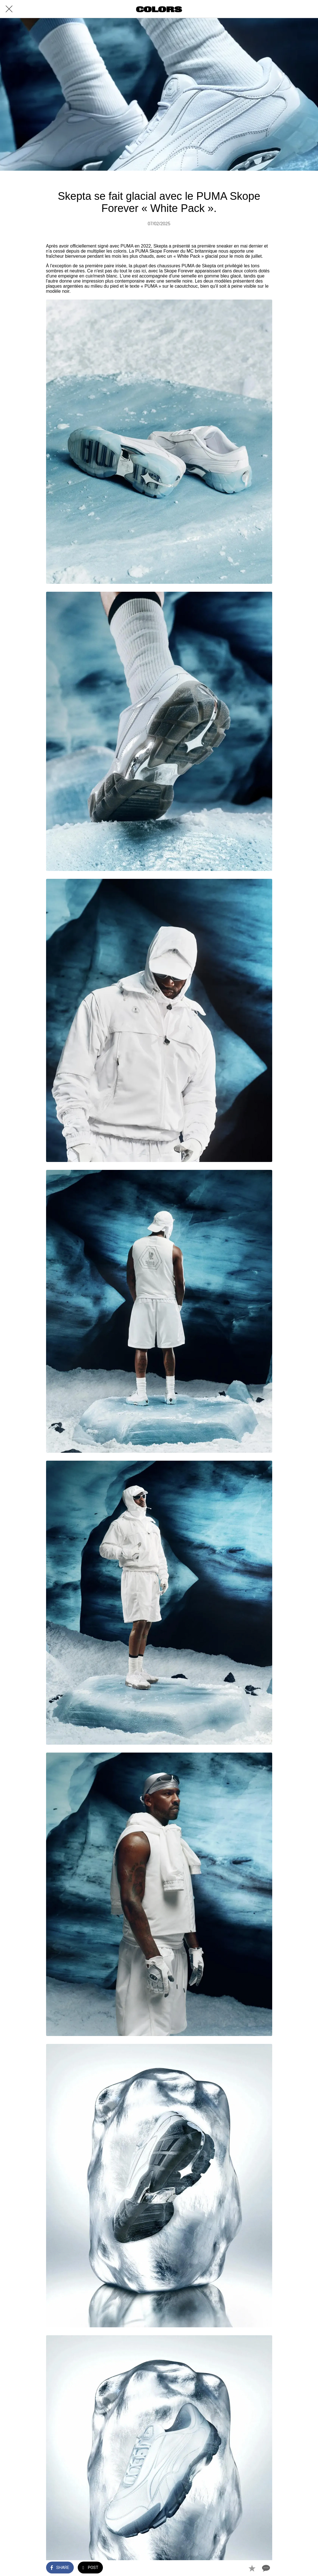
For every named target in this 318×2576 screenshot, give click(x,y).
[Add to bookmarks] (252, 2568)
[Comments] (265, 2568)
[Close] (9, 9)
